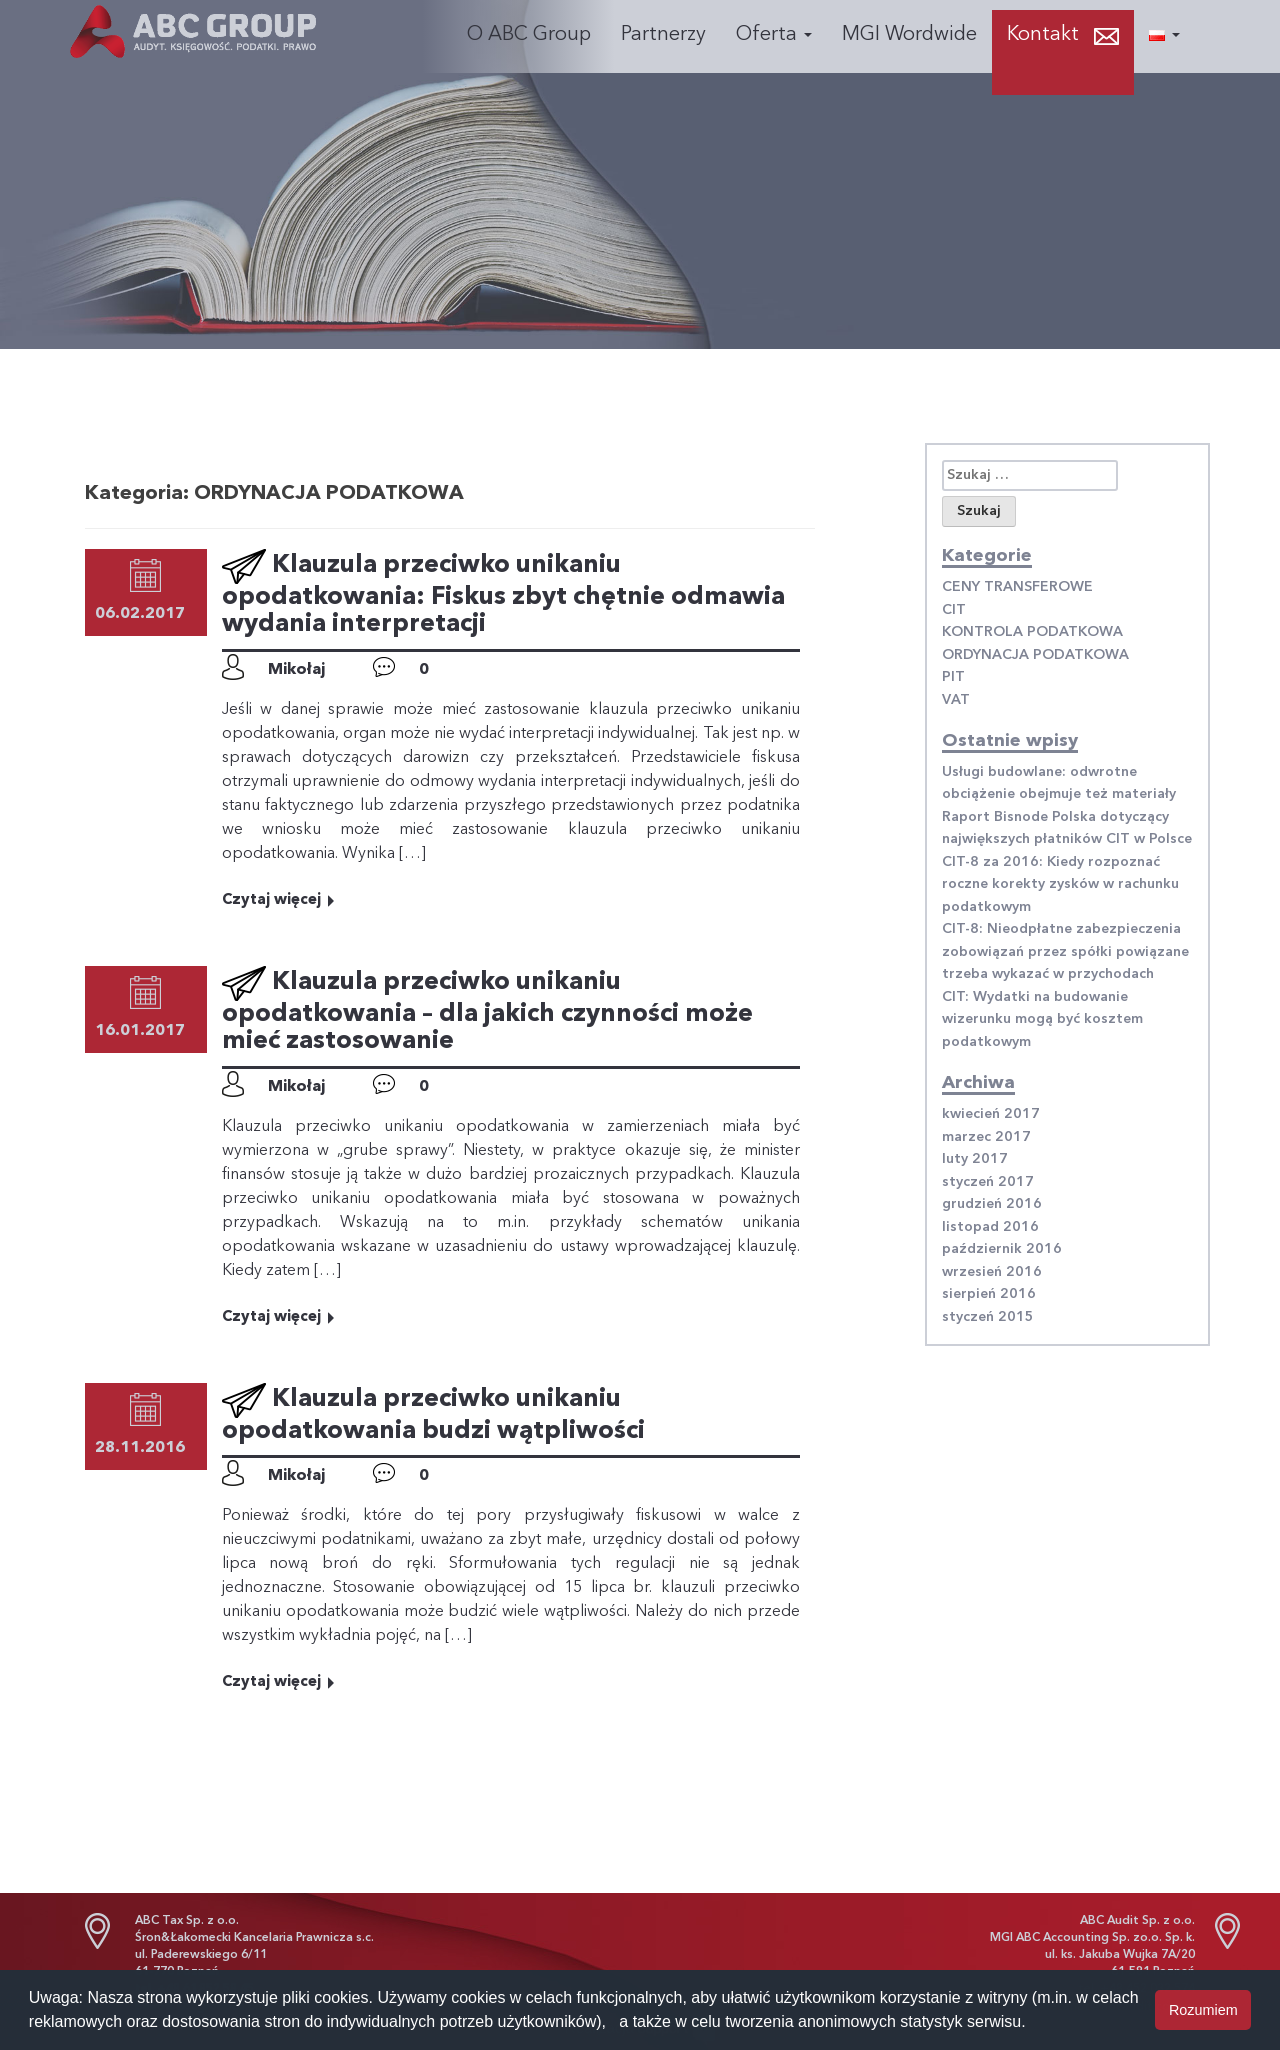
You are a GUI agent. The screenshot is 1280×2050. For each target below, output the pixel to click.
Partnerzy (663, 35)
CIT (954, 610)
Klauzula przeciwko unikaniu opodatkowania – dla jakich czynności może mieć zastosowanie (487, 1012)
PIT (953, 677)
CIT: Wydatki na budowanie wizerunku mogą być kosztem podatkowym (1042, 1019)
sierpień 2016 (989, 1294)
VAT (956, 700)
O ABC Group (529, 35)
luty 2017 (975, 1159)
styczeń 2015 (988, 1317)
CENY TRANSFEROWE (1017, 587)
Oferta (774, 35)
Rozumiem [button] (1203, 2010)
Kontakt (1043, 35)
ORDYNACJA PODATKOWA (1035, 655)
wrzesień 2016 (992, 1272)
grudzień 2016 (992, 1204)
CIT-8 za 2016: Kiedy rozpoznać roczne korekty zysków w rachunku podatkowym (1060, 884)
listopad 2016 (990, 1227)
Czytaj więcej (279, 900)
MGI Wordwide (909, 35)
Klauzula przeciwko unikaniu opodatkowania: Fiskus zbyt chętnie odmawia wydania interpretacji (503, 595)
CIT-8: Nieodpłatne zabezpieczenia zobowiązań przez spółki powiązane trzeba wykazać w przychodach (1065, 951)
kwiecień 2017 (991, 1114)
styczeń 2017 (988, 1182)
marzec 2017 (986, 1137)
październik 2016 (1002, 1249)
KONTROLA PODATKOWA (1032, 632)
